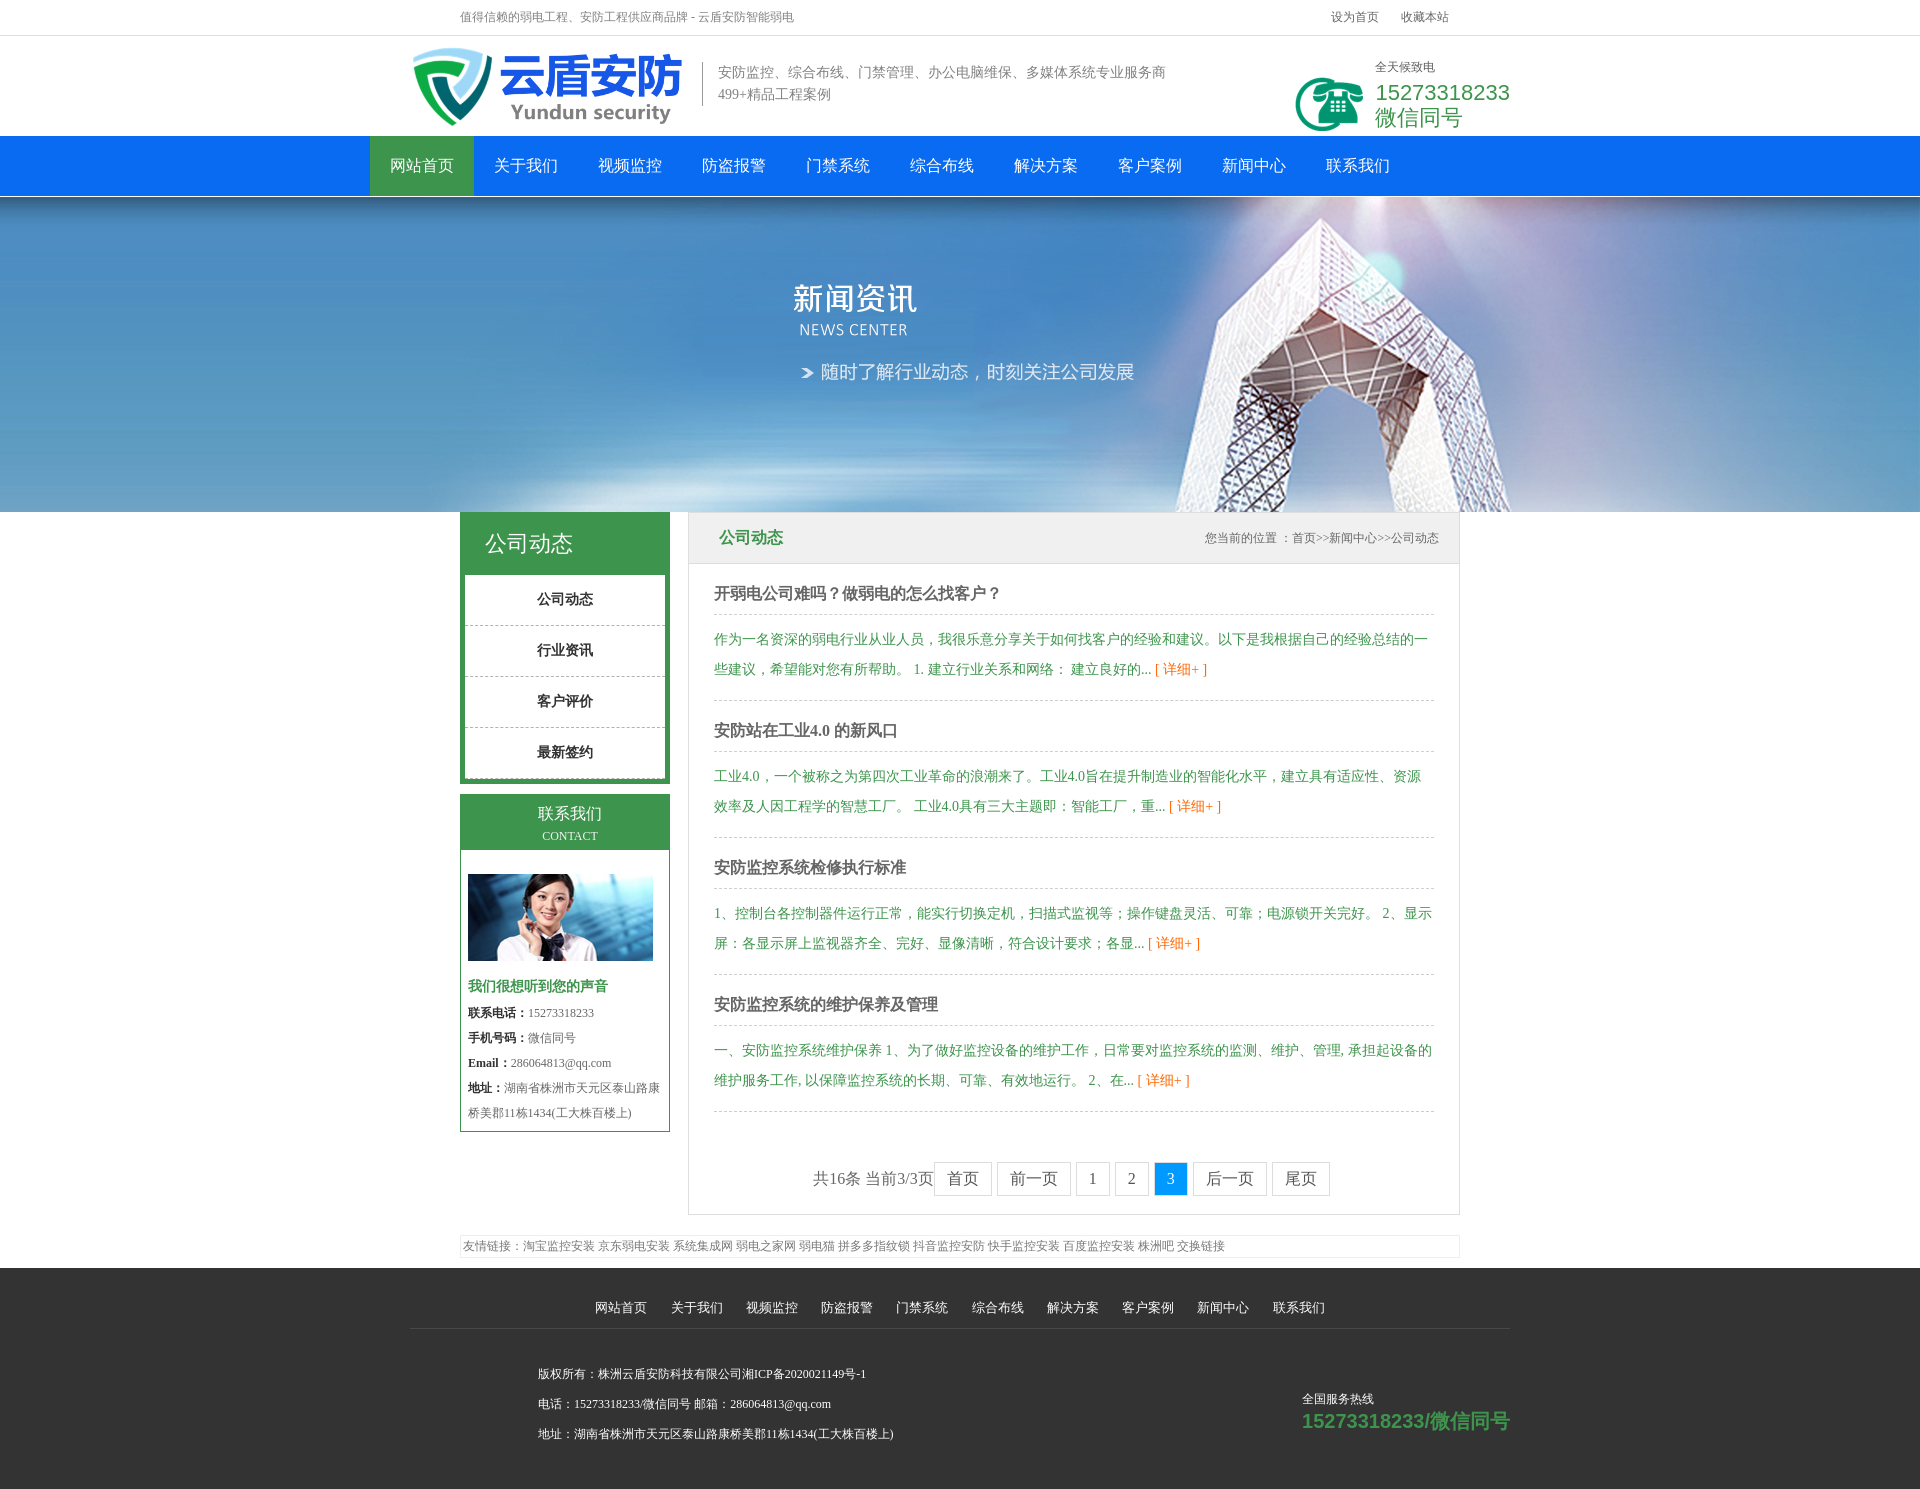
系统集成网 (703, 1246)
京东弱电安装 (634, 1246)
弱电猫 (817, 1246)
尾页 (1301, 1178)
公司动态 (1415, 538)
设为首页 (1355, 17)
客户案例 (1150, 165)
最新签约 (565, 752)
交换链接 (1201, 1246)
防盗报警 (734, 165)
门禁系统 (838, 165)
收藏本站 (1425, 17)
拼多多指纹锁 (874, 1246)
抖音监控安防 (949, 1246)
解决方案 (1046, 165)
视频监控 (630, 165)
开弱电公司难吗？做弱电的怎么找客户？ (858, 593)
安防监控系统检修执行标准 (810, 867)
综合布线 (942, 165)
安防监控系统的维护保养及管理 (826, 1004)
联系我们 (1358, 165)
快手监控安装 (1024, 1246)
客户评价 (565, 701)
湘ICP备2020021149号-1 (804, 1374)
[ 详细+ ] (1180, 669)
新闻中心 (1254, 165)
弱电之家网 (766, 1246)
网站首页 (422, 165)
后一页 (1230, 1178)
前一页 (1034, 1178)
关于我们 (526, 165)
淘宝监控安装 (559, 1246)
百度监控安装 (1099, 1246)
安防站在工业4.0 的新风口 (806, 730)
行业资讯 (565, 650)
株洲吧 (1156, 1246)
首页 (1304, 538)
